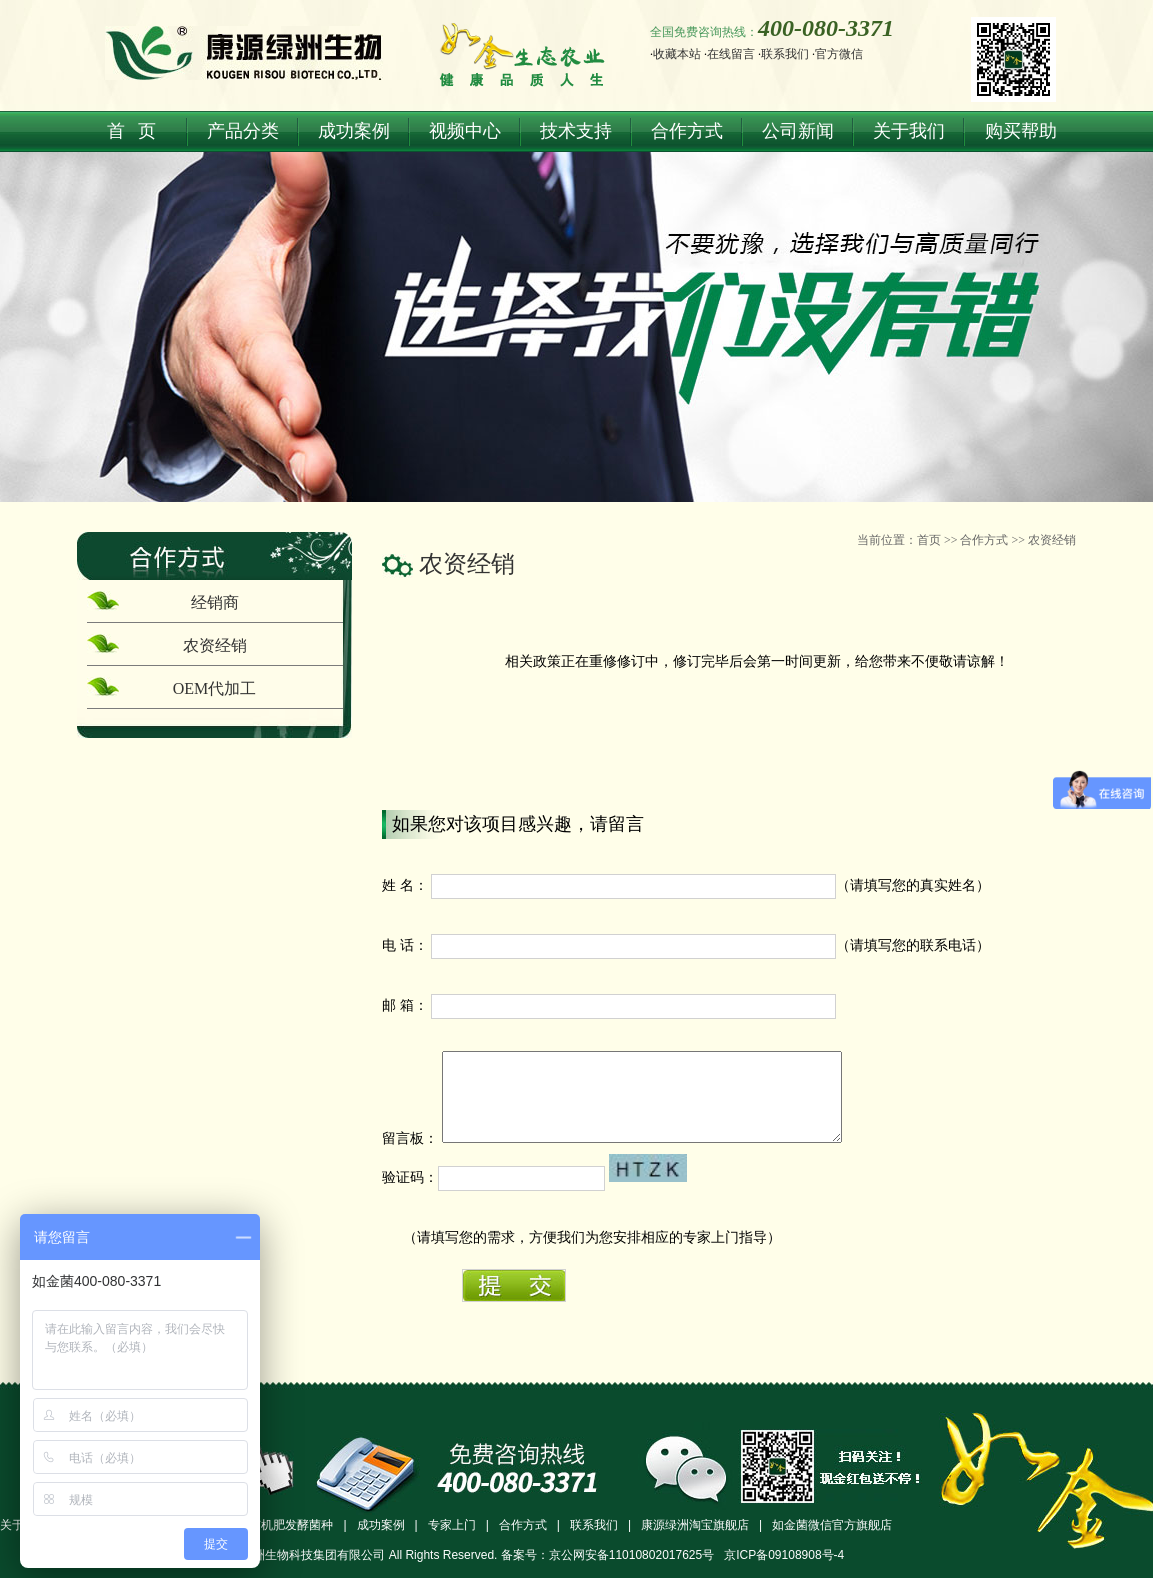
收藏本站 (677, 54)
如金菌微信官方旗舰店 (832, 1525)
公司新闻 (798, 131)
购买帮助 (1021, 131)
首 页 (132, 131)
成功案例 (354, 131)
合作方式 (687, 131)
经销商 (215, 602)
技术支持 (576, 131)
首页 (929, 540)
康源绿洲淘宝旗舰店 (695, 1525)
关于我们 (909, 131)
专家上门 (452, 1525)
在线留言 (731, 54)
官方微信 (839, 54)
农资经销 (1052, 540)
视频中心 (465, 131)
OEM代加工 (215, 688)
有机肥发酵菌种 (291, 1525)
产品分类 (243, 131)
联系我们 (785, 54)
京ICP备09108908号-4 (784, 1555)
